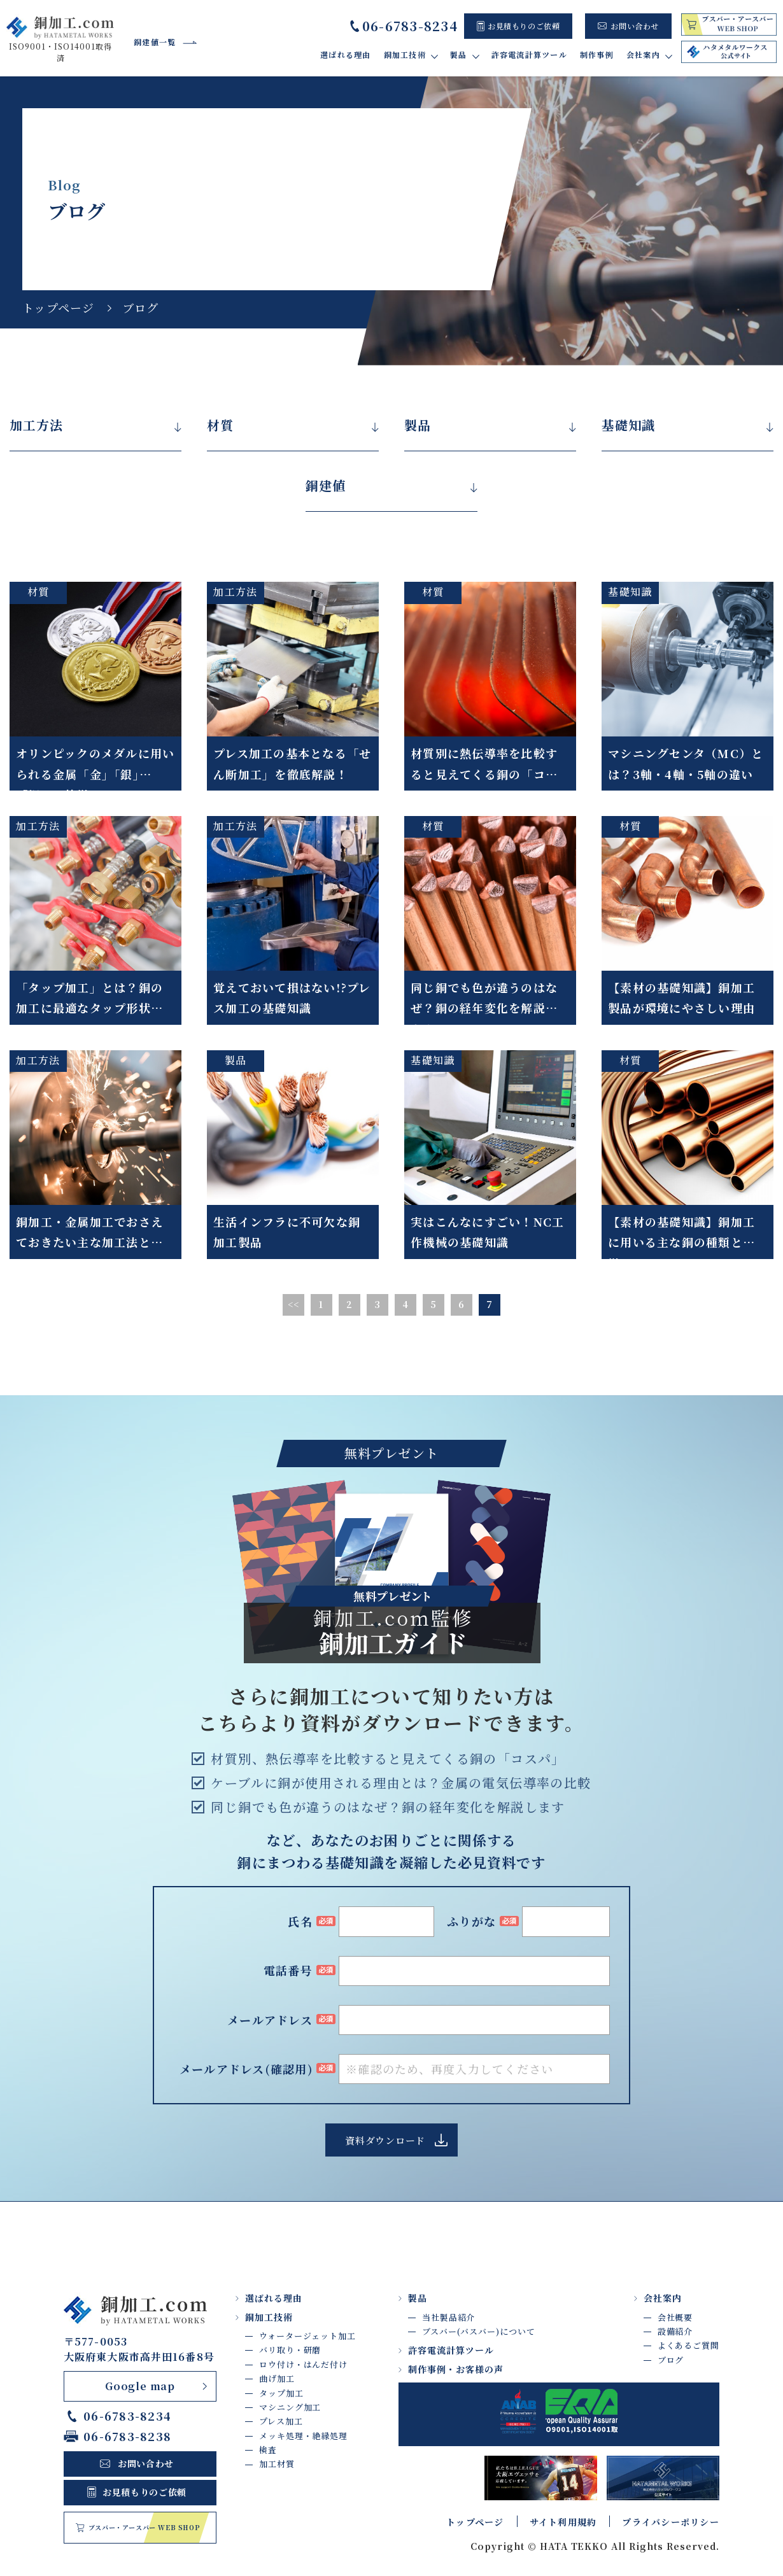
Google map (140, 2386)
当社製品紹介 (448, 2317)
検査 (268, 2450)
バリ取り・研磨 (290, 2350)
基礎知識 (628, 425)
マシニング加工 (290, 2407)
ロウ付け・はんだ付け (303, 2364)
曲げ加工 (277, 2378)
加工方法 (36, 425)
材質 (220, 425)
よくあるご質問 (688, 2345)
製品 (417, 425)
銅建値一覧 (155, 41)
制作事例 (597, 54)
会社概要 (675, 2317)
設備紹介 (675, 2331)
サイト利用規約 (563, 2522)
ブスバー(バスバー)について (478, 2331)
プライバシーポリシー (670, 2522)
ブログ (671, 2360)
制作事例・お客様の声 (456, 2369)
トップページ (58, 307)
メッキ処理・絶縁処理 (303, 2436)
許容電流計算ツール (529, 54)
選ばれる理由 (345, 54)
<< (294, 1304)
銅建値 (326, 486)
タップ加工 (281, 2393)
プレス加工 (281, 2421)
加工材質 (277, 2464)
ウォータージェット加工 (307, 2336)
